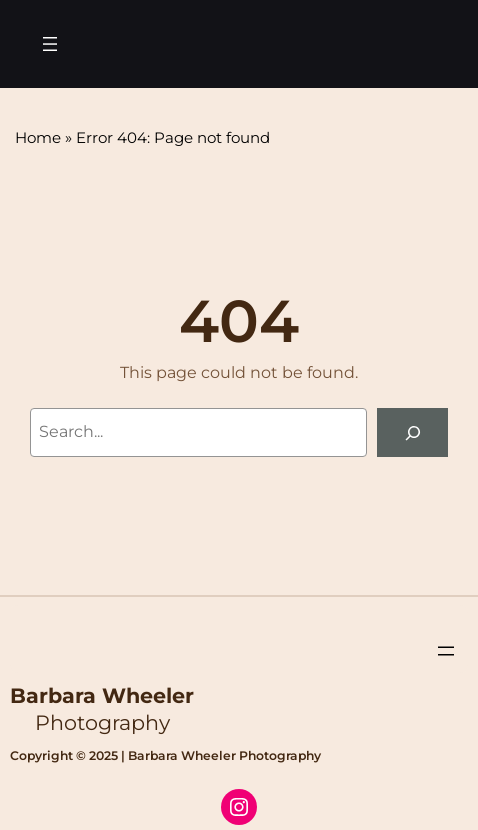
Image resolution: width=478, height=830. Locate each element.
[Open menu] (50, 44)
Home (38, 137)
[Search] (412, 432)
